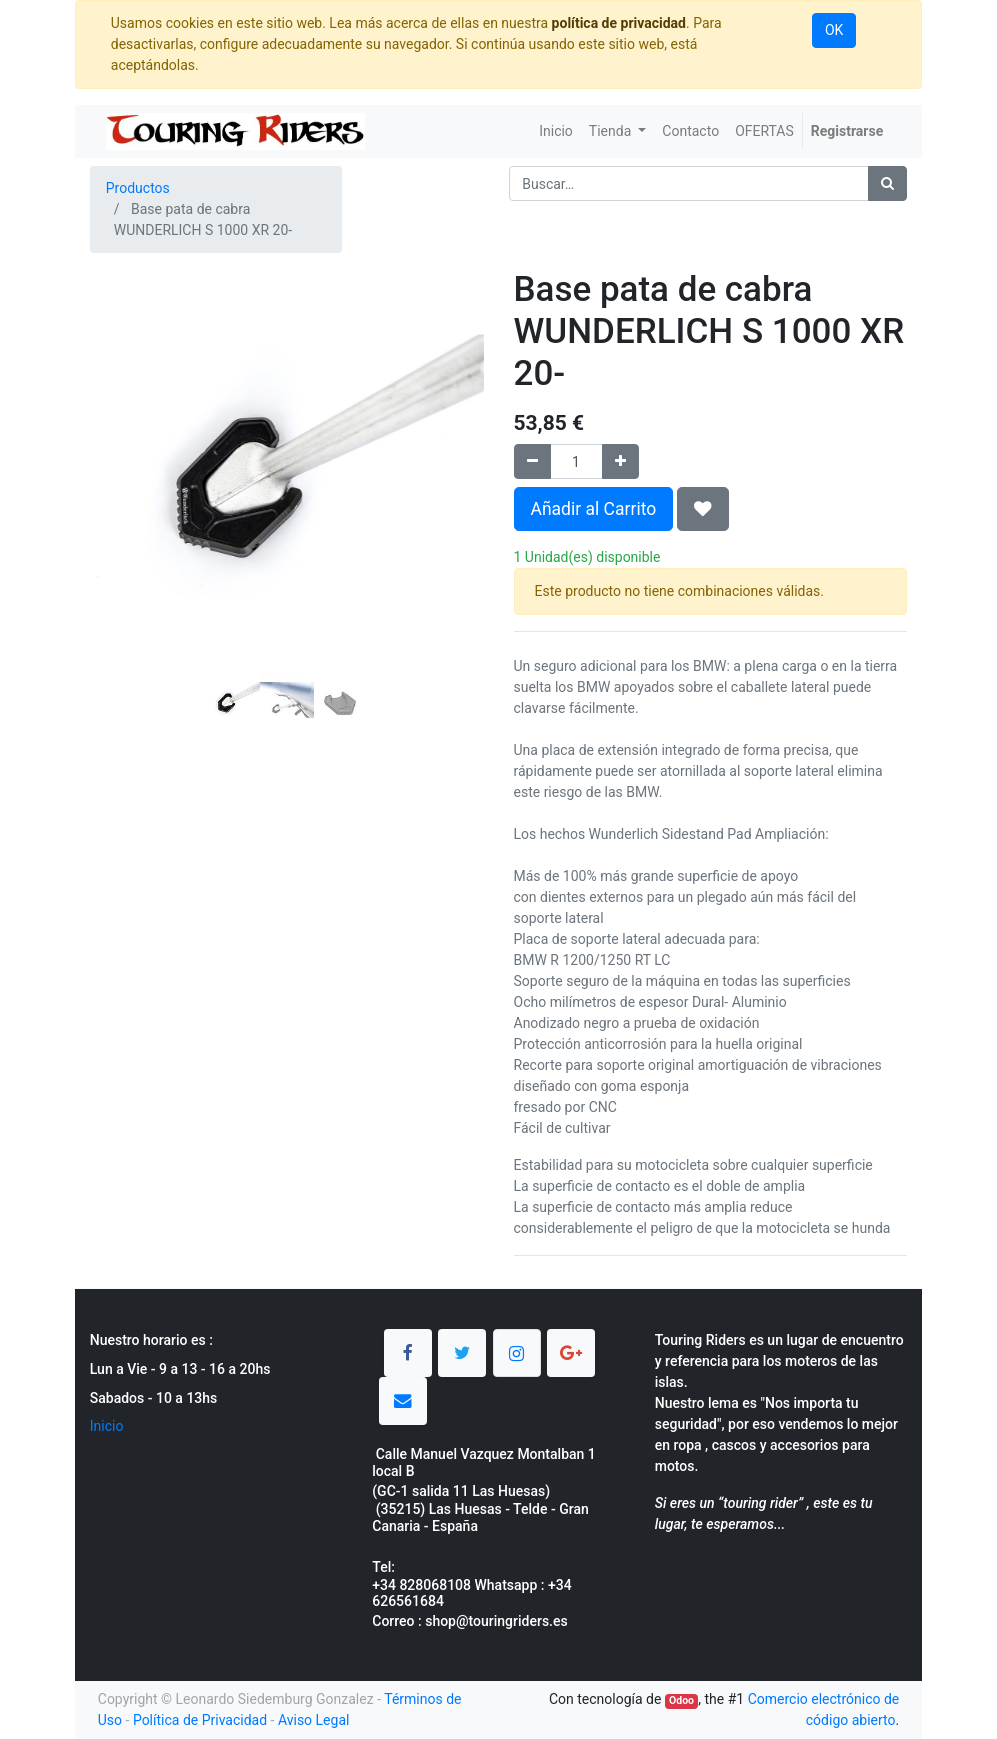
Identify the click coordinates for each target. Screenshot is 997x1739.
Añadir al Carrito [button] (594, 509)
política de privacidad (619, 23)
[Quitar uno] (532, 461)
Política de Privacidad (200, 1720)
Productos (138, 188)
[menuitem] (556, 131)
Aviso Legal (314, 1720)
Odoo (681, 1700)
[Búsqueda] (887, 183)
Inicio (107, 1426)
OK (834, 30)
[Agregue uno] (620, 461)
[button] (119, 469)
